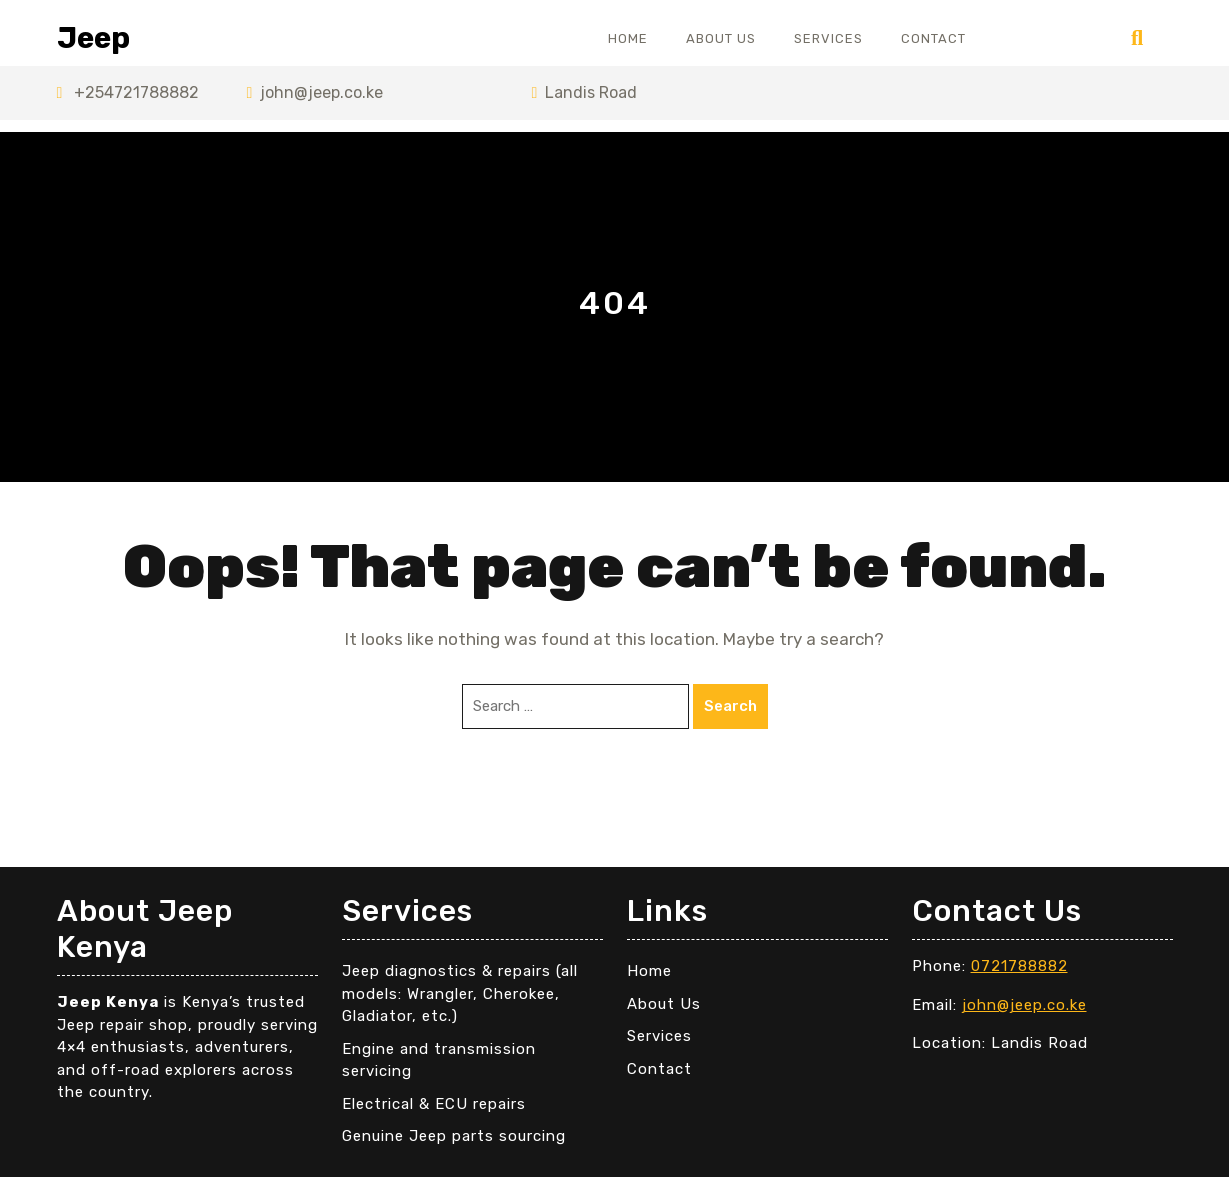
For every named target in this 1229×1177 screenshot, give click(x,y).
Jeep (93, 38)
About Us (721, 38)
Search (730, 706)
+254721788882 (128, 92)
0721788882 (1019, 966)
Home (628, 38)
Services (828, 38)
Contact (933, 38)
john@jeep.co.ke (315, 92)
